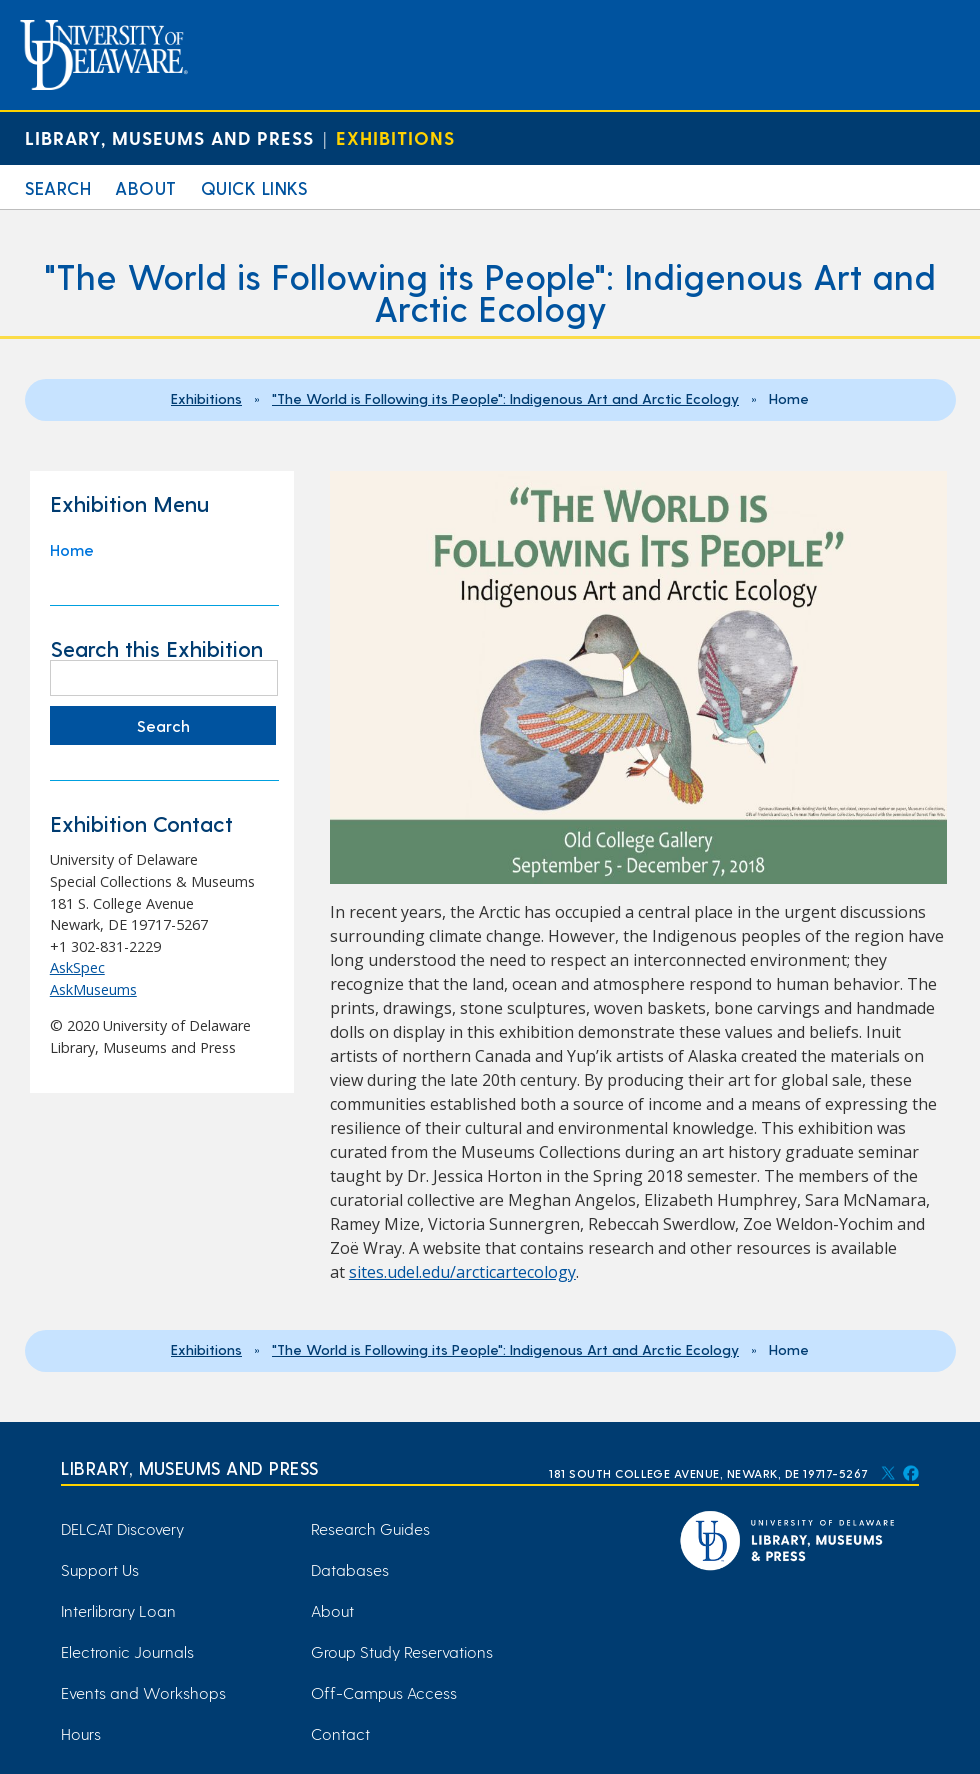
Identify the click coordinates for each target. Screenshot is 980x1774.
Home (72, 549)
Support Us (100, 1569)
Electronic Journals (127, 1651)
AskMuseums (93, 989)
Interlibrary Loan (118, 1610)
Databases (350, 1569)
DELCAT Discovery (122, 1528)
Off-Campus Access (384, 1692)
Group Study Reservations (402, 1651)
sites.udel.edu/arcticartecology (462, 1272)
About (146, 187)
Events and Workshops (143, 1692)
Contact (340, 1733)
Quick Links (254, 187)
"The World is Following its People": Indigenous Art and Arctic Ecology (505, 398)
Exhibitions (395, 137)
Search (58, 187)
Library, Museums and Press (169, 137)
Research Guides (370, 1528)
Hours (81, 1733)
